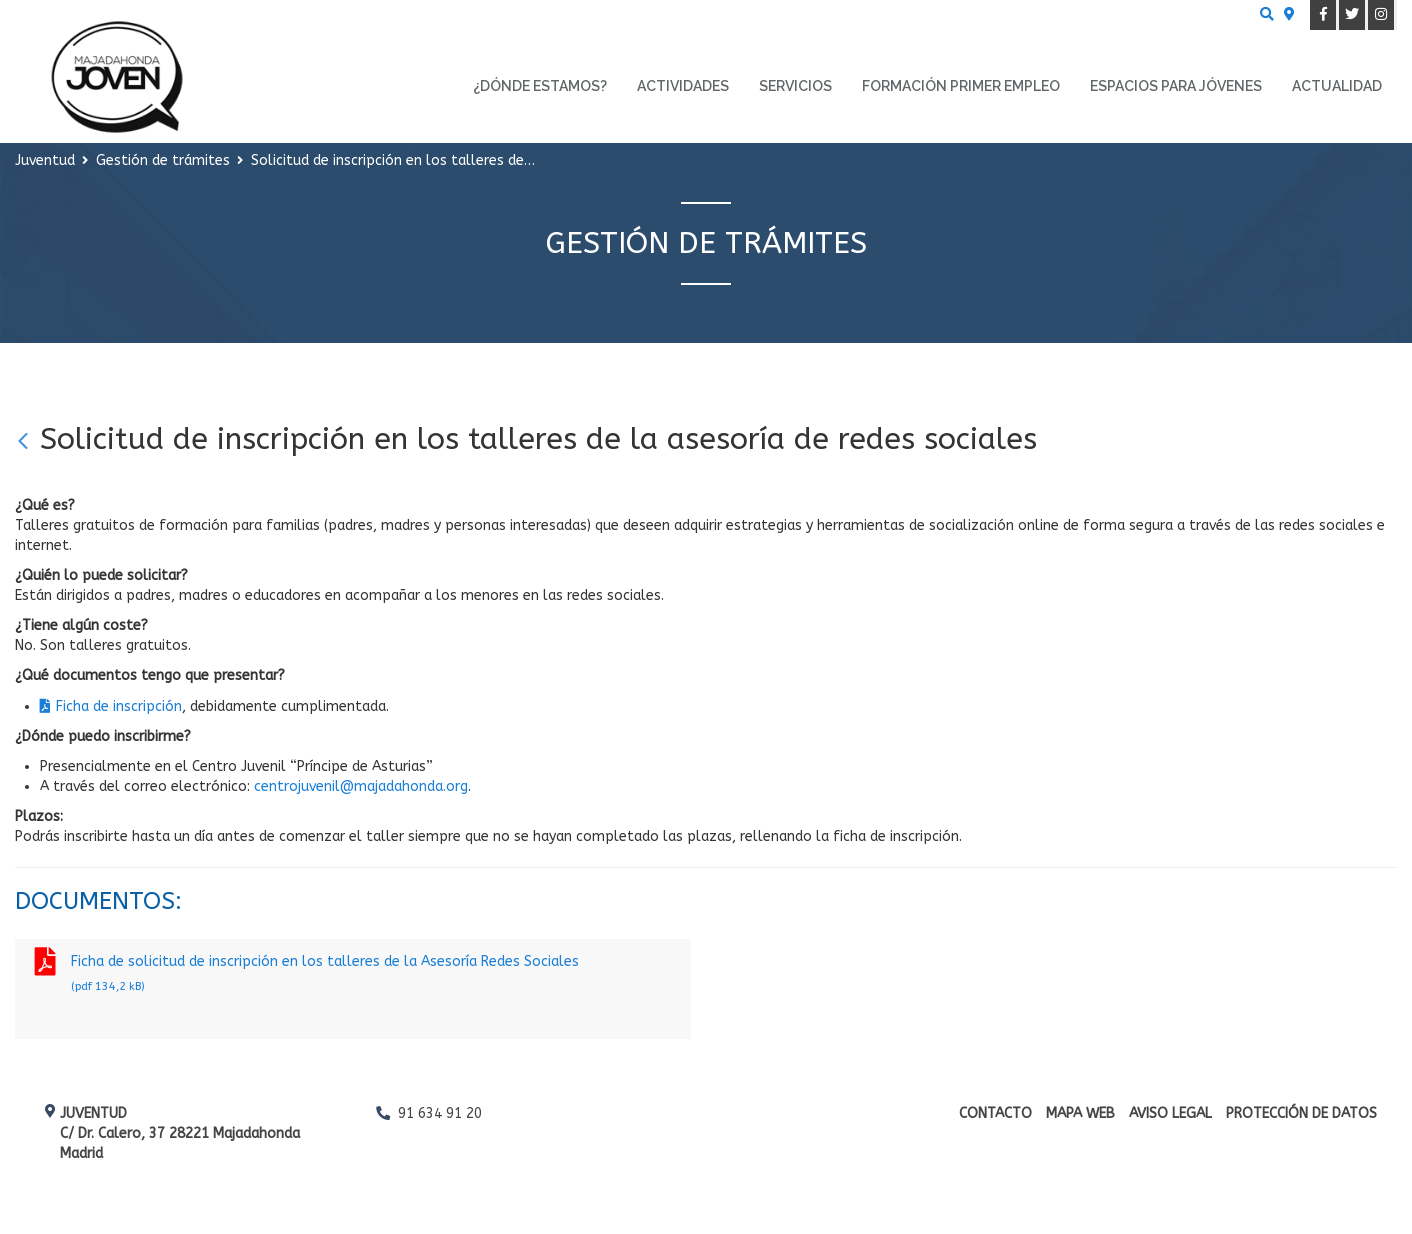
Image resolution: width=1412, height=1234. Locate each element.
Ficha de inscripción (119, 706)
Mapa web (1080, 1113)
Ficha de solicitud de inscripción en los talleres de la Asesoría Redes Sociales (353, 976)
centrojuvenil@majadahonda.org (361, 786)
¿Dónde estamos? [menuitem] (540, 86)
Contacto (995, 1113)
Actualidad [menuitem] (1337, 86)
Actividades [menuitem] (683, 86)
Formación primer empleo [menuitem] (961, 86)
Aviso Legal (1170, 1113)
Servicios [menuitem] (795, 86)
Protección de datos (1301, 1113)
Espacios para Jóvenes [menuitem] (1176, 86)
